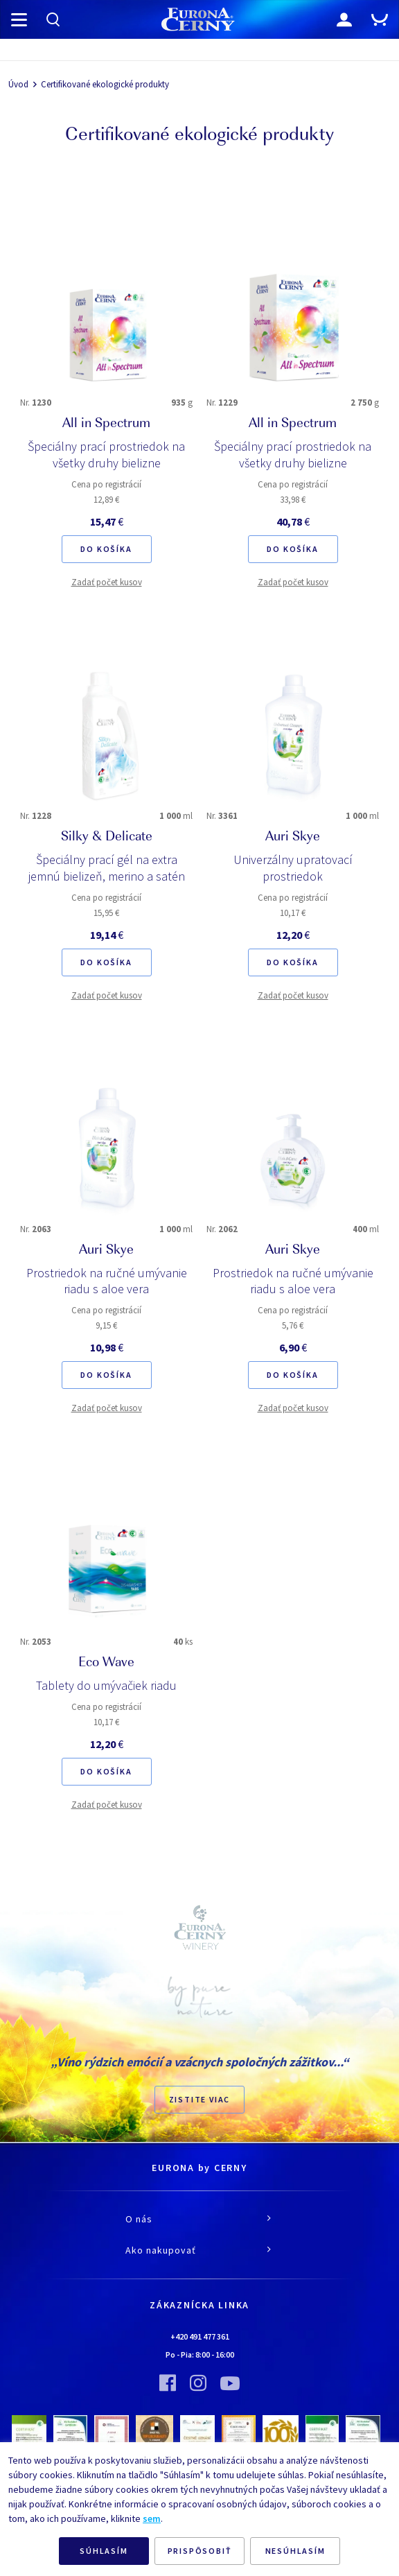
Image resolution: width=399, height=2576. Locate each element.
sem (152, 2518)
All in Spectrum (106, 424)
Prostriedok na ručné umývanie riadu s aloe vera (106, 1281)
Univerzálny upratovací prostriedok (293, 868)
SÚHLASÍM (103, 2550)
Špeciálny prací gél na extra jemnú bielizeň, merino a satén (106, 868)
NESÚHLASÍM (295, 2550)
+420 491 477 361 (199, 2336)
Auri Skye (292, 838)
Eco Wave (106, 1663)
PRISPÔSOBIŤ (200, 2550)
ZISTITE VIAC (200, 2099)
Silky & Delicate (106, 838)
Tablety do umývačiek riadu (106, 1685)
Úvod (18, 84)
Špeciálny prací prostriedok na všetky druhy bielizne (106, 454)
